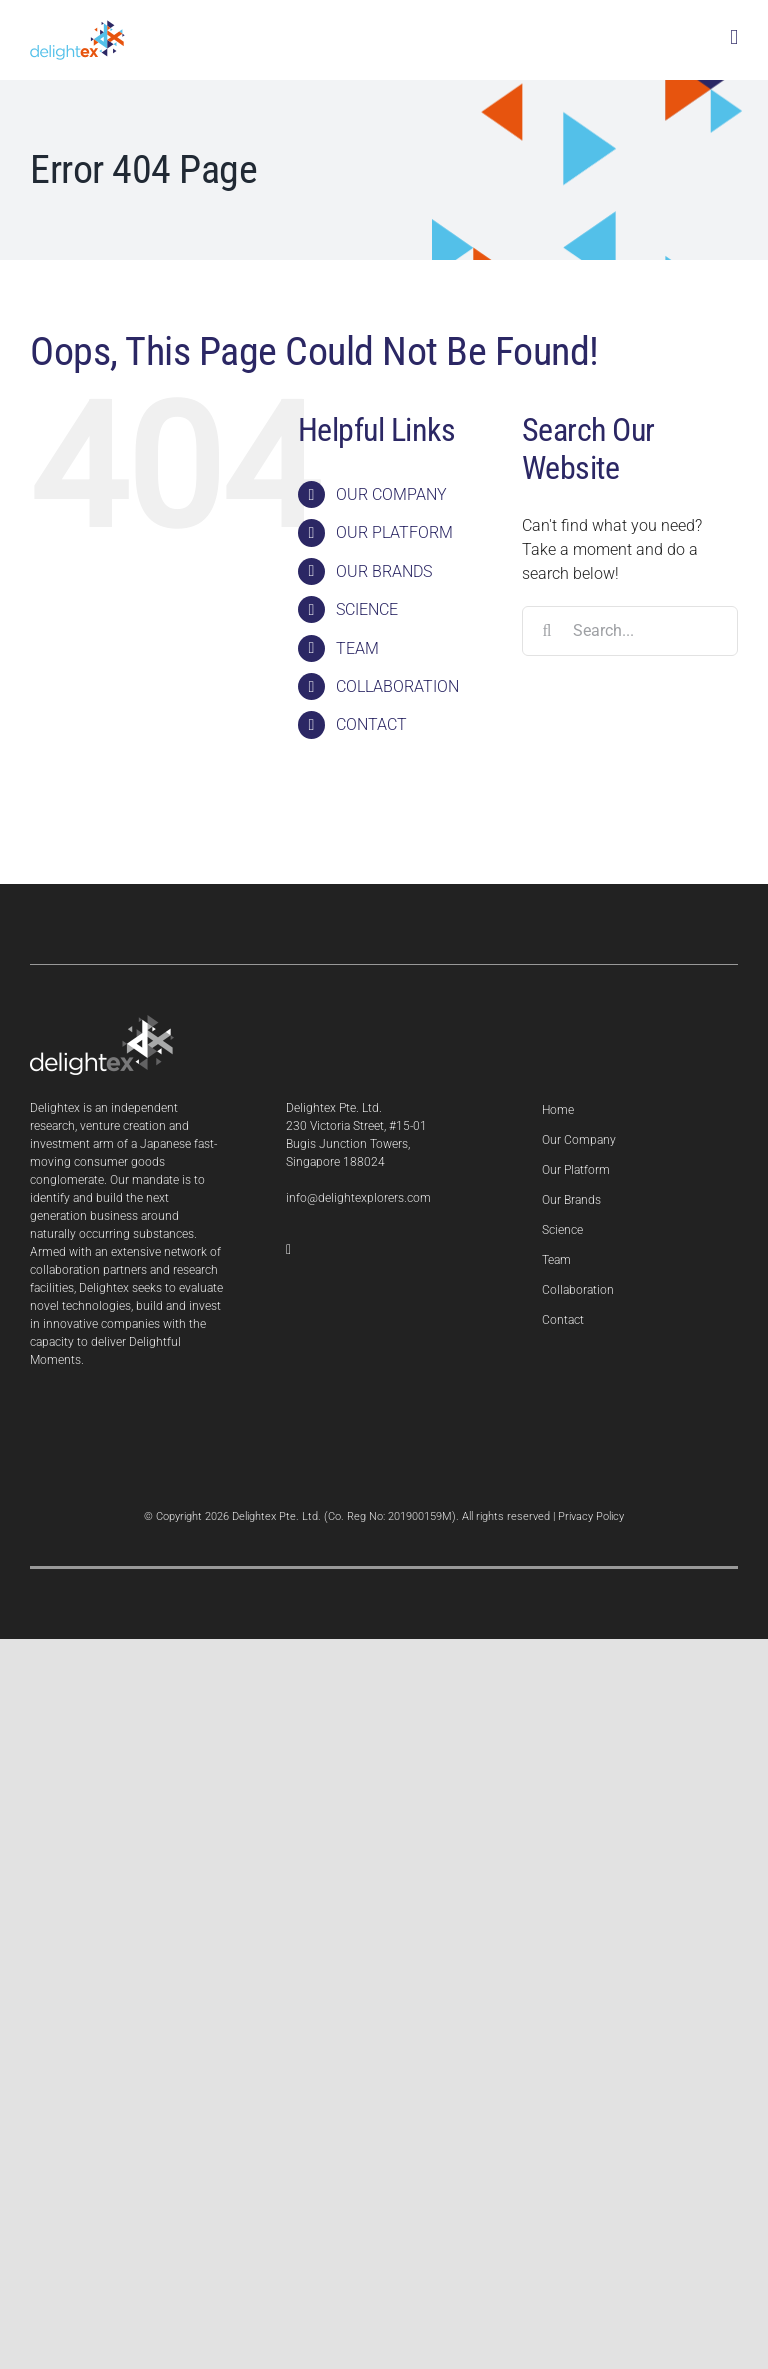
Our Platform (576, 1170)
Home (558, 1110)
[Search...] (630, 631)
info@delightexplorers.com (358, 1198)
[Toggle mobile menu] (734, 37)
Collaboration (578, 1290)
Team (556, 1260)
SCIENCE (367, 609)
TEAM (357, 648)
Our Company (579, 1140)
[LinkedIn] (288, 1250)
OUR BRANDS (384, 571)
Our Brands (571, 1200)
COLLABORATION (397, 686)
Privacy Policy (591, 1516)
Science (562, 1230)
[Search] (547, 631)
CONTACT (371, 724)
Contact (563, 1320)
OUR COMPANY (391, 494)
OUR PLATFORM (394, 532)
